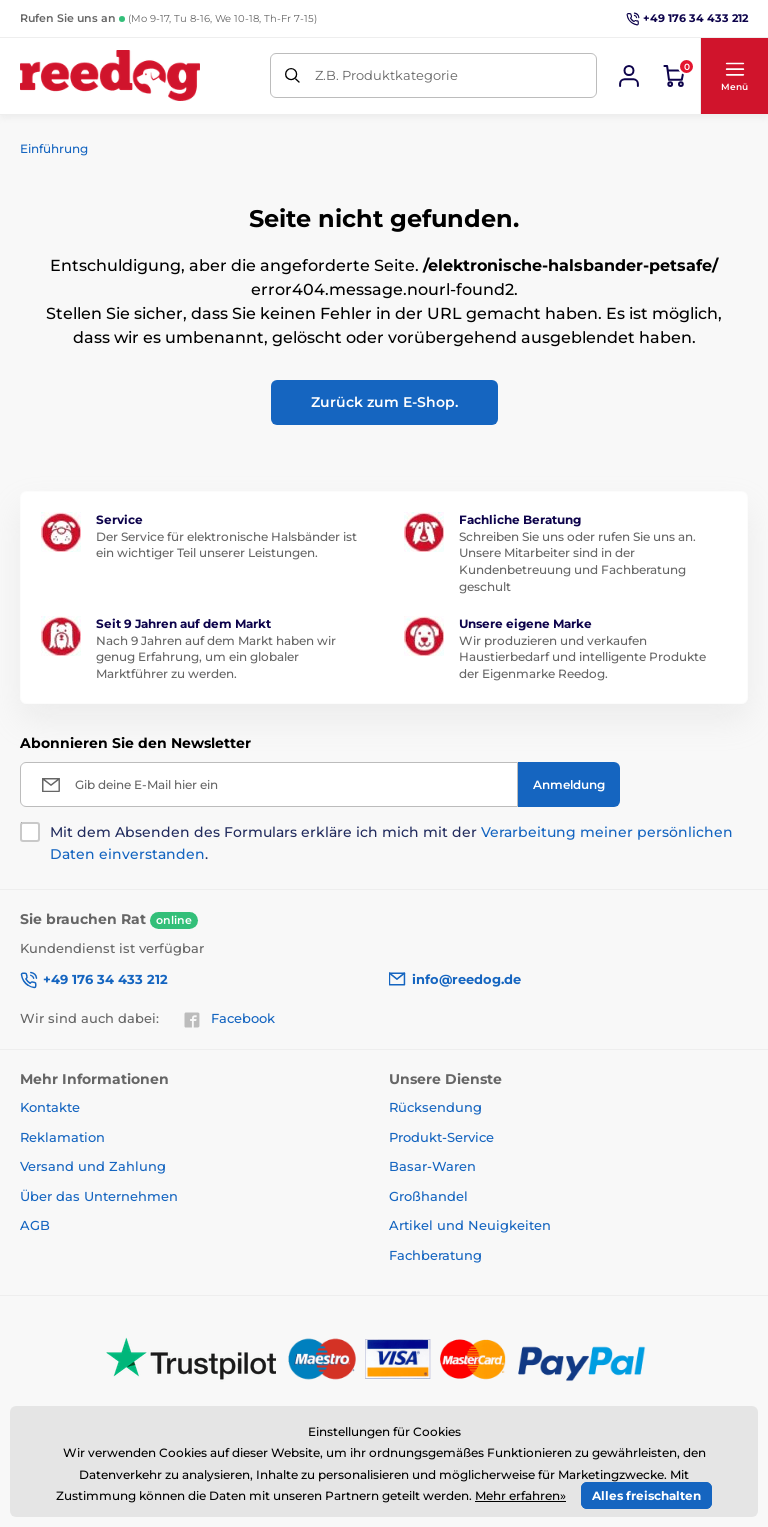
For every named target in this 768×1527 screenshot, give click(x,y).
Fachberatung (435, 1255)
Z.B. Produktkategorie (386, 75)
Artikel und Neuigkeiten (470, 1225)
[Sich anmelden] (629, 76)
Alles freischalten (646, 1495)
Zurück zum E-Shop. (384, 402)
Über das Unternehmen (99, 1196)
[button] (734, 76)
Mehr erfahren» (520, 1495)
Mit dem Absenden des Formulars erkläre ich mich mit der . (391, 843)
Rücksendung (435, 1107)
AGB (35, 1225)
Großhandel (428, 1196)
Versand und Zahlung (93, 1166)
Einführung (54, 148)
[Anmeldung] (569, 784)
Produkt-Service (441, 1137)
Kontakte (50, 1107)
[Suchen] (292, 75)
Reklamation (62, 1137)
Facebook (229, 1019)
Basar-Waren (432, 1166)
